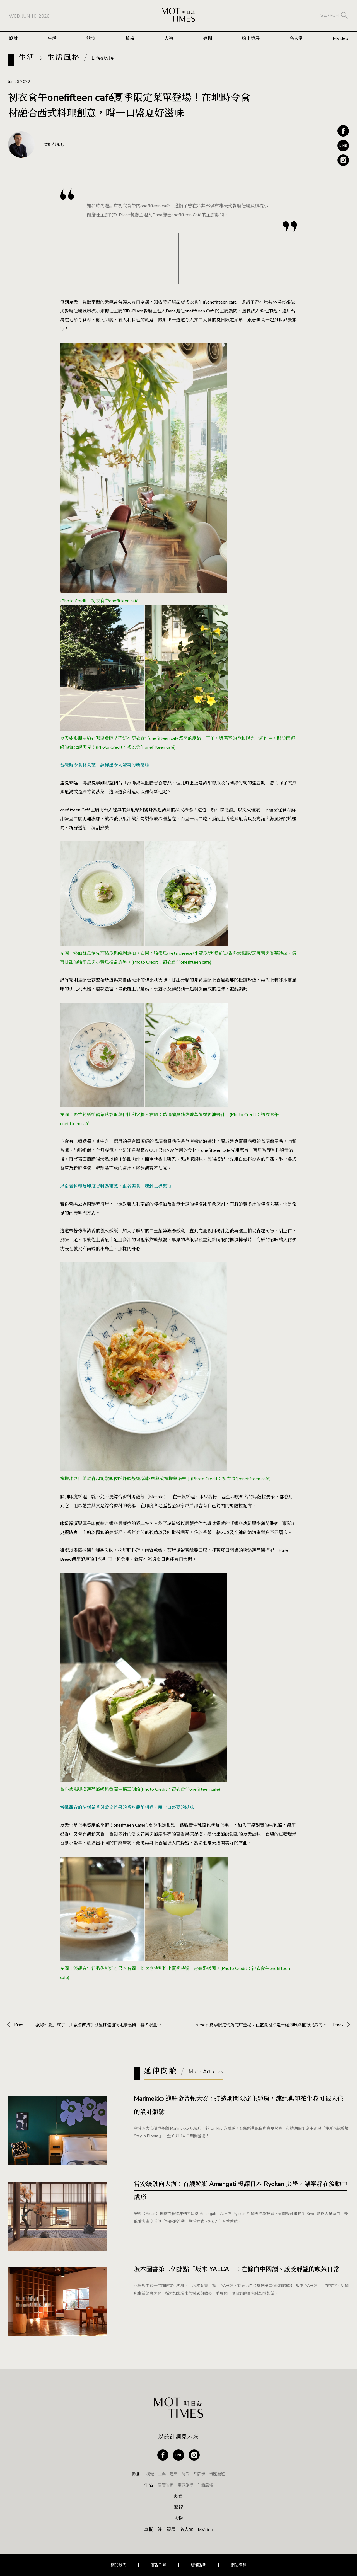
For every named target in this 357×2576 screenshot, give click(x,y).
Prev (87, 2024)
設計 (13, 38)
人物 (168, 38)
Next (269, 2024)
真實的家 (165, 2485)
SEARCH (329, 15)
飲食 (90, 38)
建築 (173, 2474)
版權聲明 (198, 2565)
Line (343, 145)
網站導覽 (238, 2565)
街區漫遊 (217, 2474)
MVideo (340, 38)
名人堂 (296, 38)
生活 (52, 38)
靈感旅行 (185, 2485)
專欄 (207, 38)
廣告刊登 (158, 2565)
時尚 (185, 2474)
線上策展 (251, 38)
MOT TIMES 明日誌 (178, 15)
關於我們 (118, 2565)
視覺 (150, 2474)
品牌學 (199, 2474)
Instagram (343, 160)
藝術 (129, 38)
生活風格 (205, 2485)
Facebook (343, 131)
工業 (162, 2474)
